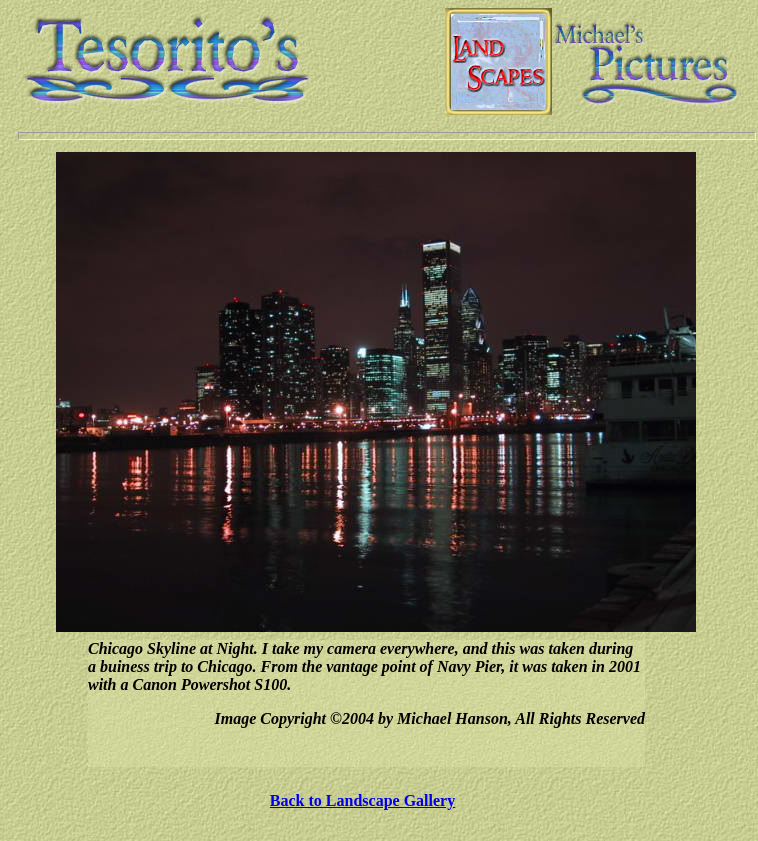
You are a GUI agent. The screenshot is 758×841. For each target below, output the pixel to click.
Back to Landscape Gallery (362, 800)
